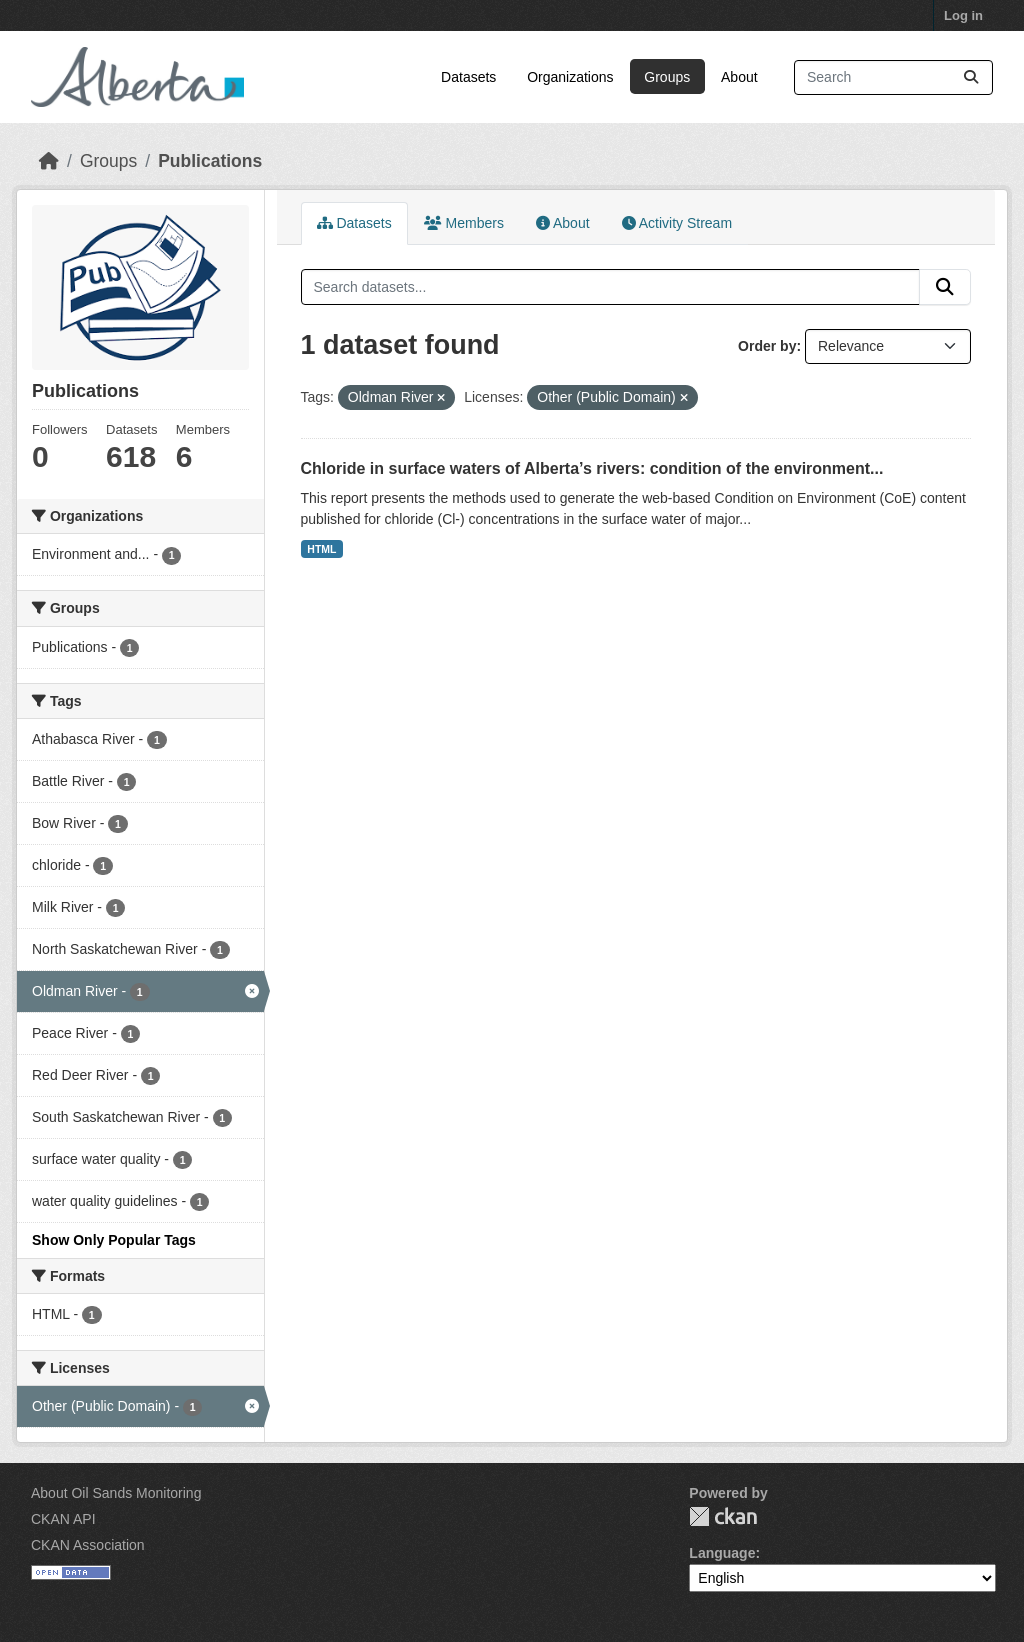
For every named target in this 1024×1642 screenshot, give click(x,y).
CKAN (723, 1516)
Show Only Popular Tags (114, 1240)
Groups (667, 77)
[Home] (49, 161)
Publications (210, 161)
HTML (321, 549)
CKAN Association (88, 1545)
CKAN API (63, 1519)
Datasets (468, 77)
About (739, 77)
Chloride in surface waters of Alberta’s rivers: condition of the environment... (592, 468)
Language (722, 1553)
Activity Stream (677, 223)
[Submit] (971, 77)
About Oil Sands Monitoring (116, 1493)
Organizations (570, 77)
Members (464, 223)
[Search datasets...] (893, 77)
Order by (767, 346)
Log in (963, 15)
